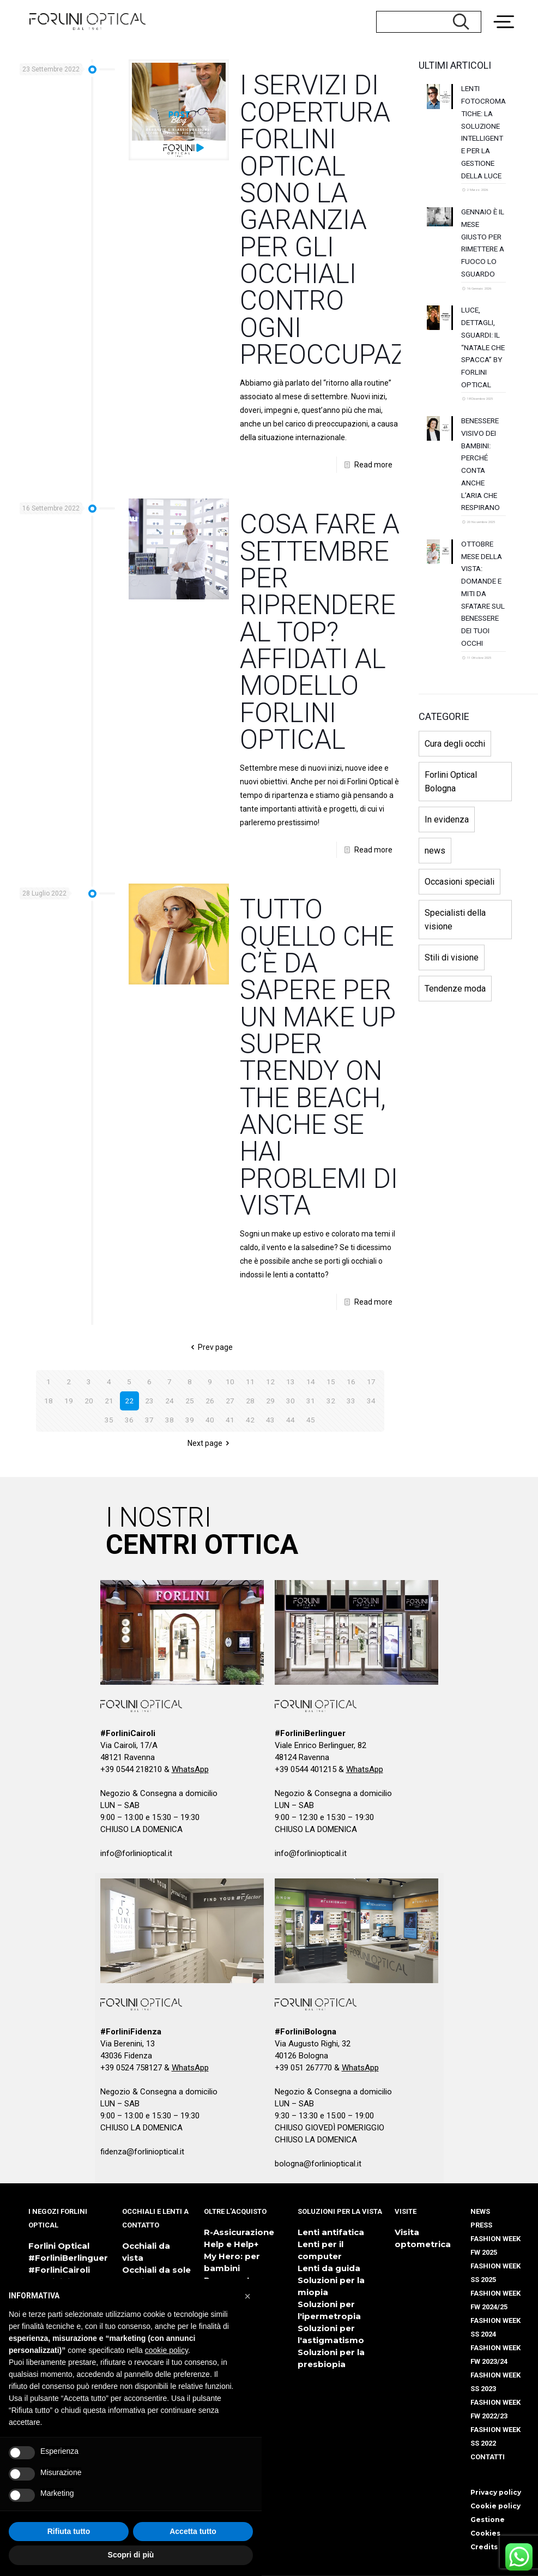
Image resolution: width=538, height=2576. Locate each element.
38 (169, 1419)
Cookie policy (495, 2506)
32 (331, 1400)
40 (209, 1419)
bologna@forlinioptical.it (318, 2164)
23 (149, 1400)
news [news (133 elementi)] (435, 957)
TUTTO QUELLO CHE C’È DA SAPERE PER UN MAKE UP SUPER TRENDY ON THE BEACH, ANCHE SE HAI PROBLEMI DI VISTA (319, 1057)
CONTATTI (487, 2457)
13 (290, 1381)
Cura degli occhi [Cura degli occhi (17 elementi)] (455, 850)
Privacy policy (495, 2492)
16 (351, 1381)
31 (310, 1400)
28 (250, 1400)
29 (270, 1400)
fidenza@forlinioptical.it (142, 2152)
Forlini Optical (58, 2246)
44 (290, 1419)
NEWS (480, 2211)
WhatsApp (190, 1769)
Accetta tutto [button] (193, 2531)
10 (230, 1381)
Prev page (210, 1347)
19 (68, 1400)
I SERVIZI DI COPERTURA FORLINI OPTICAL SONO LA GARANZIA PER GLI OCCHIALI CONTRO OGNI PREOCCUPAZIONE (353, 219)
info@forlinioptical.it (136, 1853)
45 (310, 1419)
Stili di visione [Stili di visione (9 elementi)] (452, 1064)
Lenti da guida (329, 2268)
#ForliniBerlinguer (68, 2258)
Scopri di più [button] (131, 2554)
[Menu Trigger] (508, 13)
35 (109, 1419)
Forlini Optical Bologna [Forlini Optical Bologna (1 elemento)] (451, 888)
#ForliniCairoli (59, 2270)
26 (209, 1400)
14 (310, 1381)
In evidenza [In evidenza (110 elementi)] (447, 926)
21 (109, 1400)
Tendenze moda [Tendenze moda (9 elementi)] (455, 1095)
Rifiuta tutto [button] (68, 2531)
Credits (484, 2547)
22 (129, 1400)
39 (189, 1419)
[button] (247, 2296)
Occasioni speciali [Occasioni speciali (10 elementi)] (459, 988)
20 (88, 1400)
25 (189, 1400)
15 (331, 1381)
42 (250, 1419)
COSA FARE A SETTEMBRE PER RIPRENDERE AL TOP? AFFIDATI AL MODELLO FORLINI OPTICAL (320, 631)
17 (371, 1381)
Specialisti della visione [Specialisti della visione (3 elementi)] (455, 1026)
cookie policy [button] (166, 2350)
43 (270, 1419)
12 (270, 1381)
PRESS (481, 2225)
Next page (210, 1443)
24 (169, 1400)
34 (371, 1400)
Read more (373, 464)
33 (351, 1400)
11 (250, 1381)
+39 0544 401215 (305, 1769)
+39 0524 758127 (131, 2068)
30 (290, 1400)
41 (230, 1419)
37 (149, 1419)
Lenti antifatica (331, 2232)
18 (48, 1400)
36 (129, 1419)
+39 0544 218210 (131, 1769)
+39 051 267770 (303, 2068)
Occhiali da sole (156, 2270)
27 (230, 1400)
